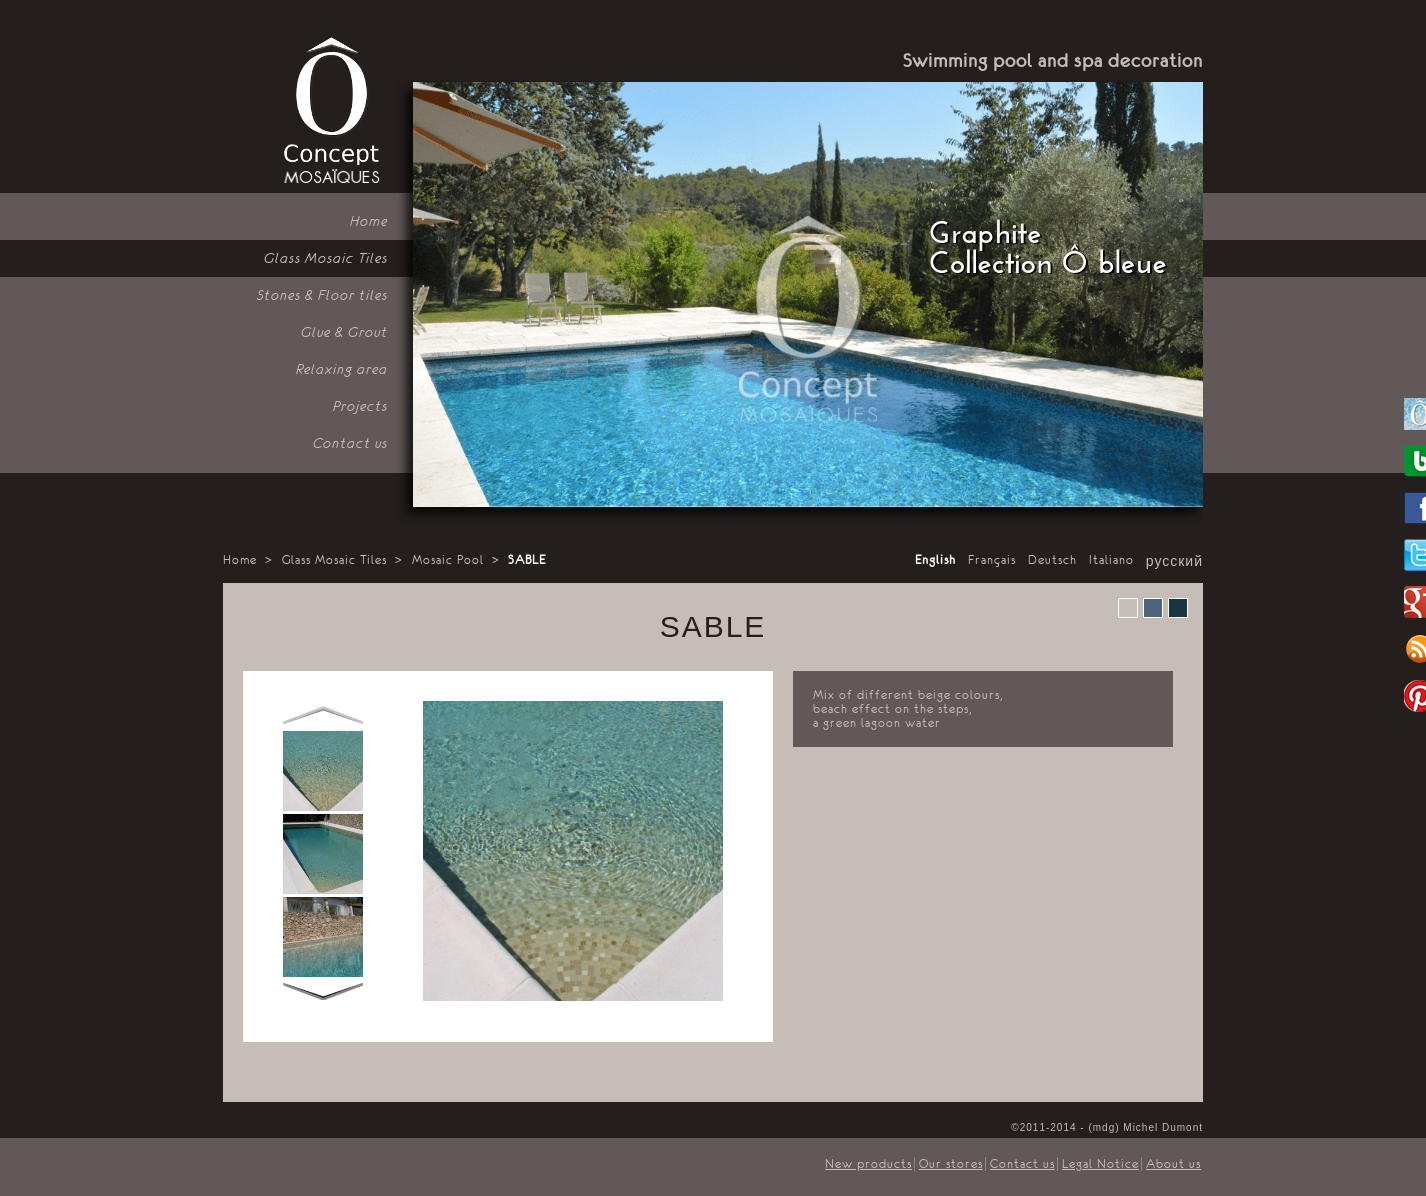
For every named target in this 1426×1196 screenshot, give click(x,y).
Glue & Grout (344, 332)
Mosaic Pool (448, 560)
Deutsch (1052, 560)
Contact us (350, 443)
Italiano (1111, 560)
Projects (360, 406)
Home (369, 221)
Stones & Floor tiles (322, 295)
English (935, 560)
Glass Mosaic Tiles (326, 258)
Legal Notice (1100, 1164)
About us (1173, 1164)
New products (868, 1164)
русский (1174, 562)
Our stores (951, 1164)
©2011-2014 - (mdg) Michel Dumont (1107, 1127)
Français (992, 560)
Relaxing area (342, 369)
